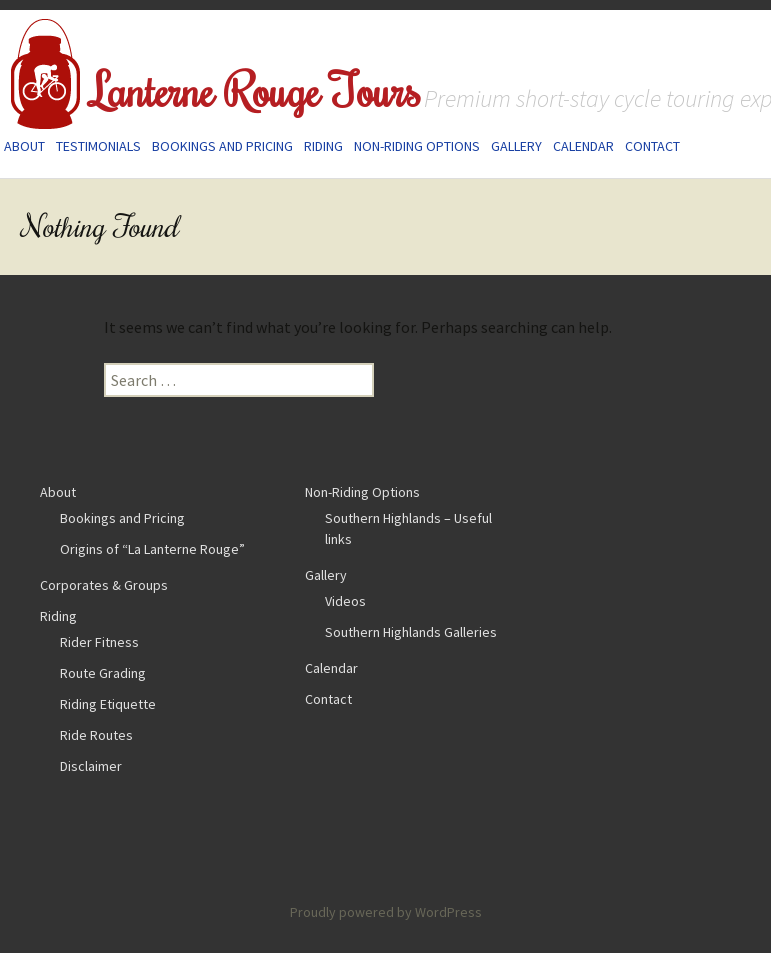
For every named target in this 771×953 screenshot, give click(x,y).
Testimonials (98, 146)
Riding (323, 146)
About (24, 146)
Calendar (583, 146)
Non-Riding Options (417, 146)
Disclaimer (91, 766)
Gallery (516, 146)
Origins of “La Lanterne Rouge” (152, 549)
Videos (345, 601)
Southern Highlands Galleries (411, 632)
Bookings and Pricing (222, 146)
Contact (652, 146)
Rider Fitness (99, 642)
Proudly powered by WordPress (386, 912)
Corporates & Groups (104, 585)
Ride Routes (96, 735)
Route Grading (103, 673)
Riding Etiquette (108, 704)
